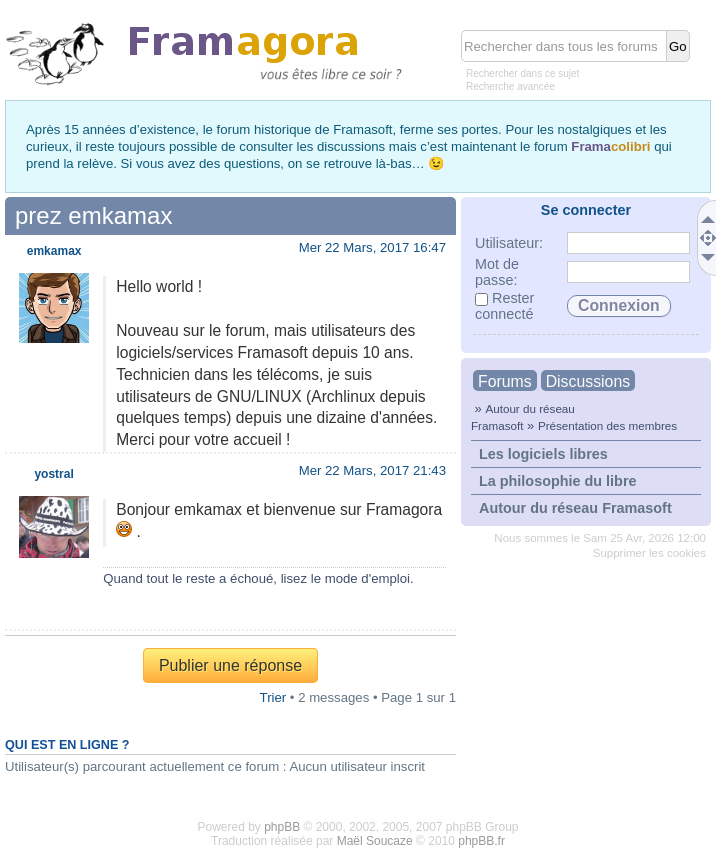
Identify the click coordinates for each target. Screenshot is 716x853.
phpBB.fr (481, 841)
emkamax (54, 251)
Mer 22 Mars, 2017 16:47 (372, 247)
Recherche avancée (510, 86)
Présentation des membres (607, 425)
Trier (273, 697)
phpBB (282, 827)
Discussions (588, 381)
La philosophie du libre (558, 481)
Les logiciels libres (543, 454)
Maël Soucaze (375, 841)
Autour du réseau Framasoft (575, 508)
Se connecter (586, 210)
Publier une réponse (230, 665)
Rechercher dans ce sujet (522, 73)
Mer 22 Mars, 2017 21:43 (372, 470)
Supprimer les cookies (649, 553)
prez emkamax (93, 215)
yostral (53, 474)
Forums (505, 381)
